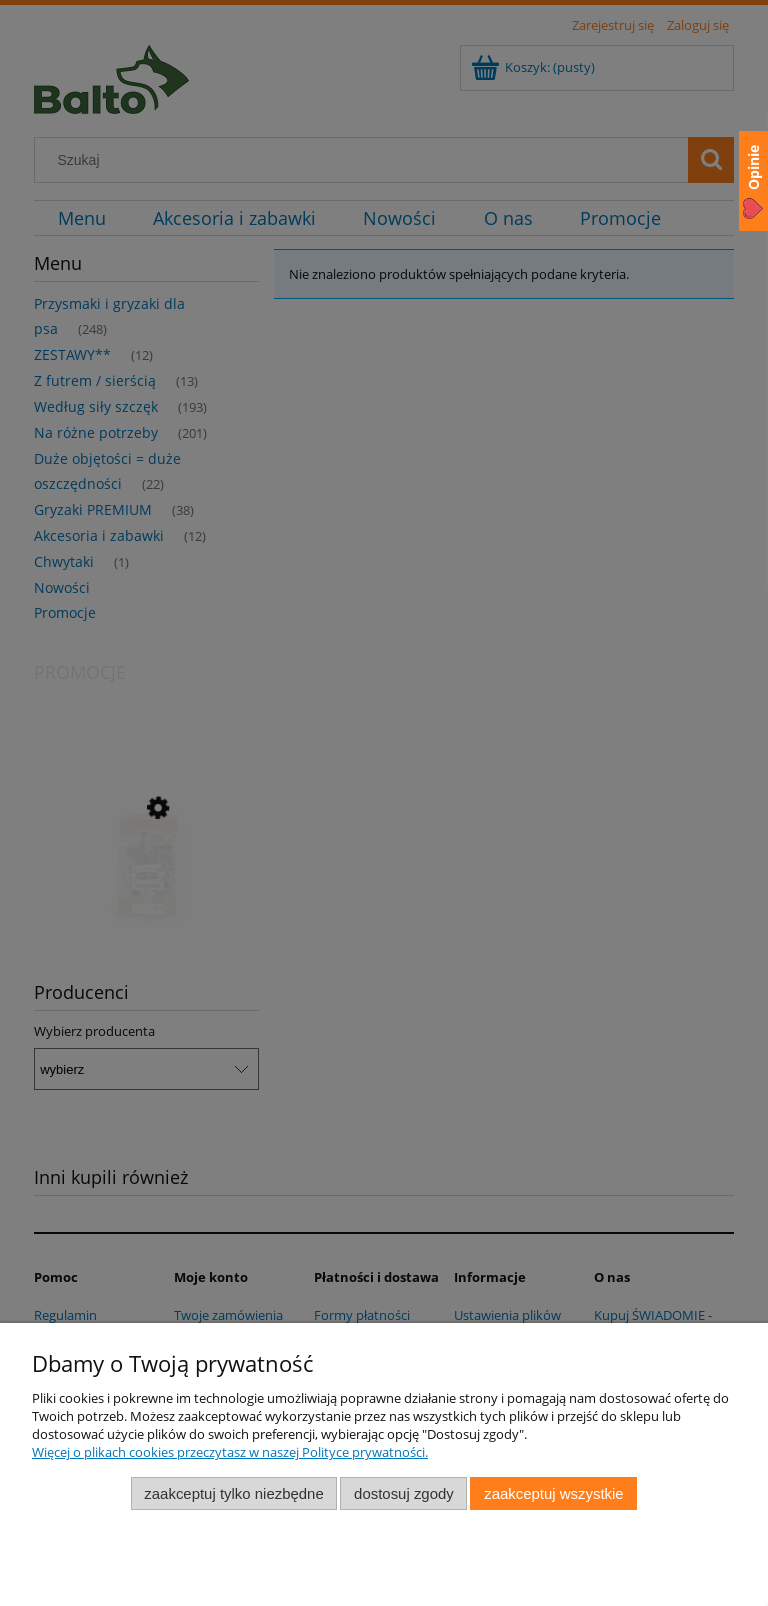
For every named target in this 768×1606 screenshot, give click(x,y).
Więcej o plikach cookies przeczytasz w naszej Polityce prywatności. (230, 1452)
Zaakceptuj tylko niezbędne (233, 1493)
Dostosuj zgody (404, 1493)
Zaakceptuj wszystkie (553, 1493)
